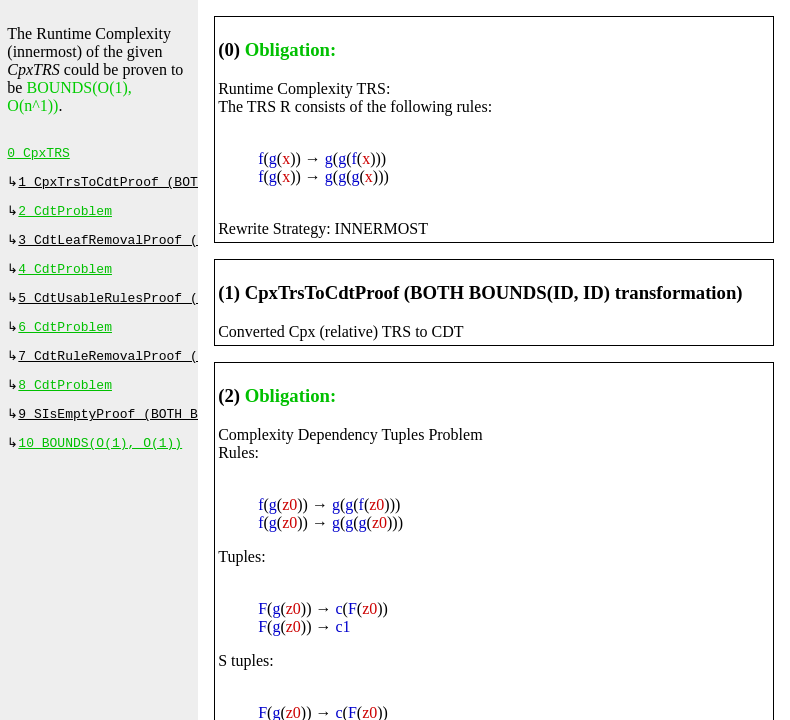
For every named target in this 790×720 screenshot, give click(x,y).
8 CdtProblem (65, 403)
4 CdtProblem (65, 279)
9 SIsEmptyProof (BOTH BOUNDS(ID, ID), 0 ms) (185, 434)
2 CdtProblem (65, 217)
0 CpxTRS (38, 155)
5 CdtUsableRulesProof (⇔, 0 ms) (143, 310)
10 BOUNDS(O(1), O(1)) (100, 465)
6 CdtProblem (65, 341)
